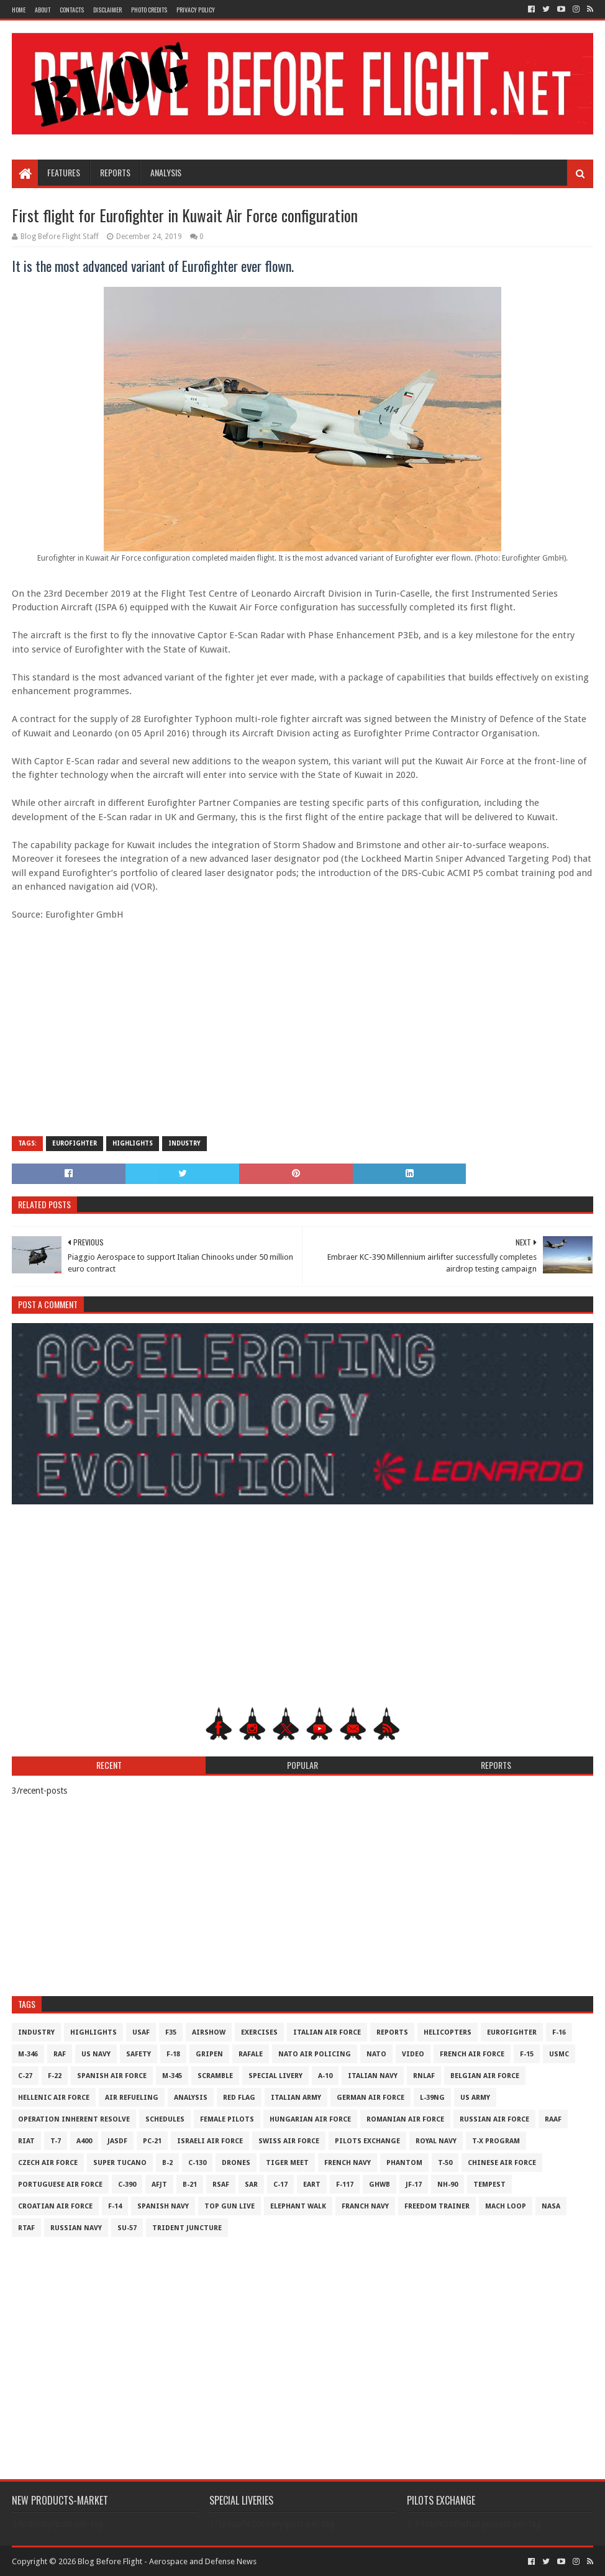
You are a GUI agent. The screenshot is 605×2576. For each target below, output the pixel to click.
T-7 (55, 2141)
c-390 (127, 2185)
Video (413, 2054)
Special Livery (275, 2076)
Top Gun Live (229, 2206)
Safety (138, 2054)
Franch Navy (365, 2206)
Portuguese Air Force (60, 2185)
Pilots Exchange (367, 2141)
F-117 (344, 2185)
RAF (59, 2054)
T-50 (445, 2163)
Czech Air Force (48, 2163)
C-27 (25, 2076)
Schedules (164, 2119)
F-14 (115, 2206)
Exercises (259, 2032)
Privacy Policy (195, 9)
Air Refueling (131, 2098)
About (42, 9)
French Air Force (472, 2054)
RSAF (220, 2185)
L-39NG (432, 2098)
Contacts (72, 9)
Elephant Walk (298, 2206)
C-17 (280, 2185)
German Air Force (370, 2098)
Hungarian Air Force (310, 2119)
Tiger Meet (287, 2163)
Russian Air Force (494, 2119)
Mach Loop (505, 2206)
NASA (551, 2206)
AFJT (159, 2185)
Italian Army (296, 2098)
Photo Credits (149, 9)
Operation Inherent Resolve (74, 2119)
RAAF (553, 2119)
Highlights (132, 1143)
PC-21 (152, 2141)
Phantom (404, 2163)
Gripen (209, 2054)
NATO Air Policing (314, 2054)
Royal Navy (436, 2141)
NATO (376, 2054)
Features (63, 172)
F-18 (173, 2054)
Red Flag (239, 2098)
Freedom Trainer (437, 2206)
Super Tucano (120, 2163)
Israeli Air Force (210, 2141)
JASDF (117, 2141)
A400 (84, 2141)
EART (312, 2185)
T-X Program (496, 2141)
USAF (141, 2032)
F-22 (54, 2076)
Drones (236, 2163)
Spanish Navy (163, 2206)
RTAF (26, 2228)
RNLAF (424, 2076)
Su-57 (127, 2228)
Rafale (251, 2054)
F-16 (559, 2032)
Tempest (489, 2185)
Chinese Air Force (502, 2163)
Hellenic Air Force (53, 2098)
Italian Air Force (327, 2032)
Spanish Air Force (112, 2076)
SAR (251, 2185)
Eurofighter (74, 1143)
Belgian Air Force (484, 2076)
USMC (559, 2054)
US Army (475, 2098)
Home (18, 9)
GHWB (379, 2185)
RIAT (26, 2141)
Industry (184, 1143)
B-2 (167, 2163)
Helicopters (447, 2032)
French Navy (347, 2163)
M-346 (28, 2054)
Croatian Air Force (55, 2206)
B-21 (190, 2185)
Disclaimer (107, 9)
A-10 (325, 2076)
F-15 (527, 2054)
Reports (115, 172)
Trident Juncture (187, 2228)
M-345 (172, 2076)
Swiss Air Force (288, 2141)
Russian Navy (76, 2228)
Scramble (215, 2076)
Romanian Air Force (405, 2119)
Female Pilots (227, 2119)
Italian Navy (373, 2076)
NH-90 (447, 2185)
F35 (170, 2032)
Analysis (165, 172)
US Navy (96, 2054)
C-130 (197, 2163)
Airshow (208, 2032)
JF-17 (414, 2185)
